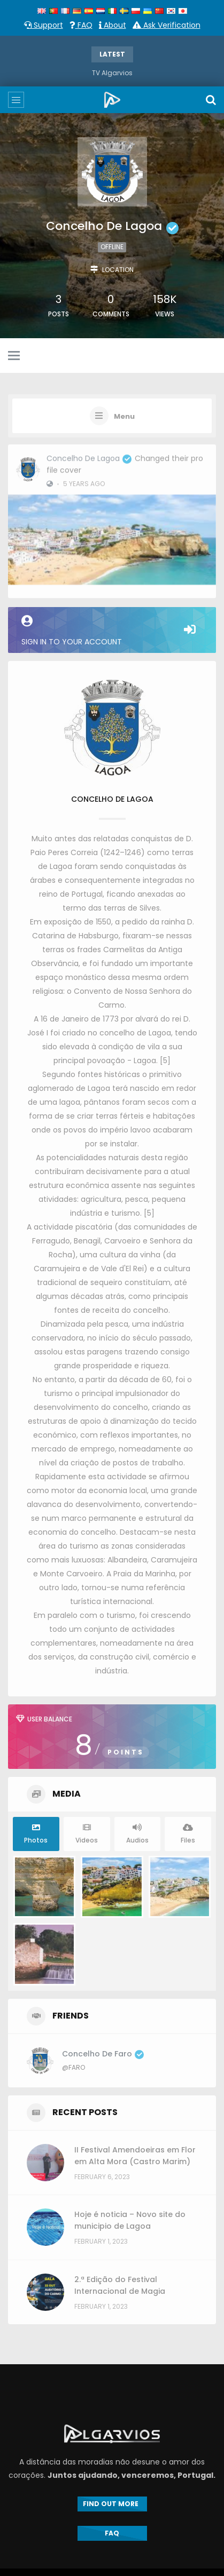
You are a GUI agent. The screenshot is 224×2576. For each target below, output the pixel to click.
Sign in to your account (112, 631)
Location (118, 269)
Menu (124, 416)
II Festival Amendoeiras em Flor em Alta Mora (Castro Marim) (135, 2155)
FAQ (80, 25)
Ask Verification (166, 25)
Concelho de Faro (103, 2053)
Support (43, 25)
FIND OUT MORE (112, 2503)
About (112, 25)
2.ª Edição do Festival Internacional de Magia (119, 2285)
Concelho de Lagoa (89, 454)
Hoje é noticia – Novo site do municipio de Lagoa (130, 2220)
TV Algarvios (112, 72)
